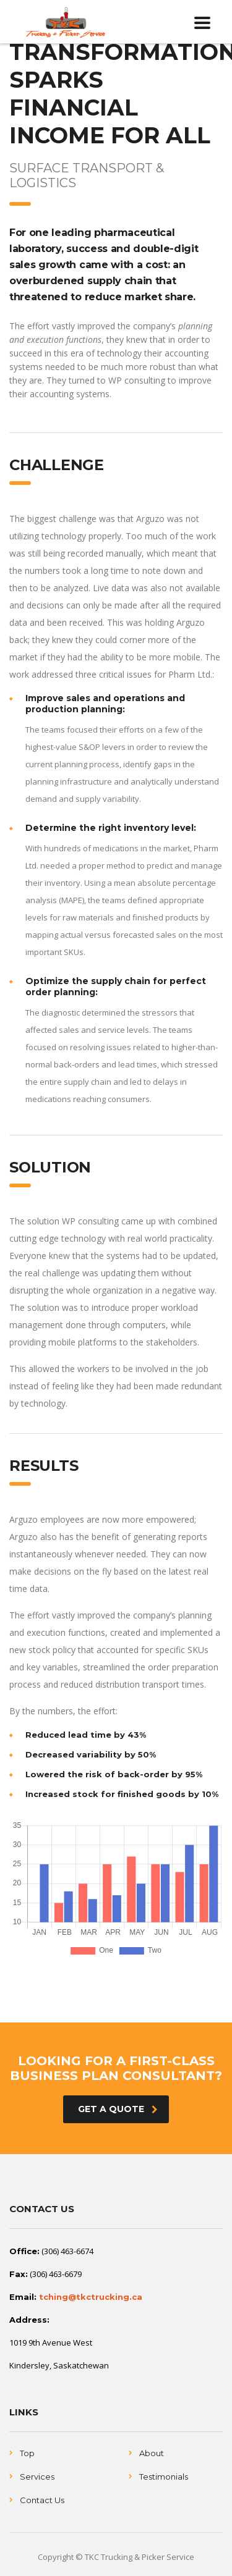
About (151, 2453)
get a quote (118, 2109)
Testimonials (163, 2476)
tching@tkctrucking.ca (90, 2297)
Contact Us (42, 2500)
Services (37, 2476)
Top (27, 2453)
